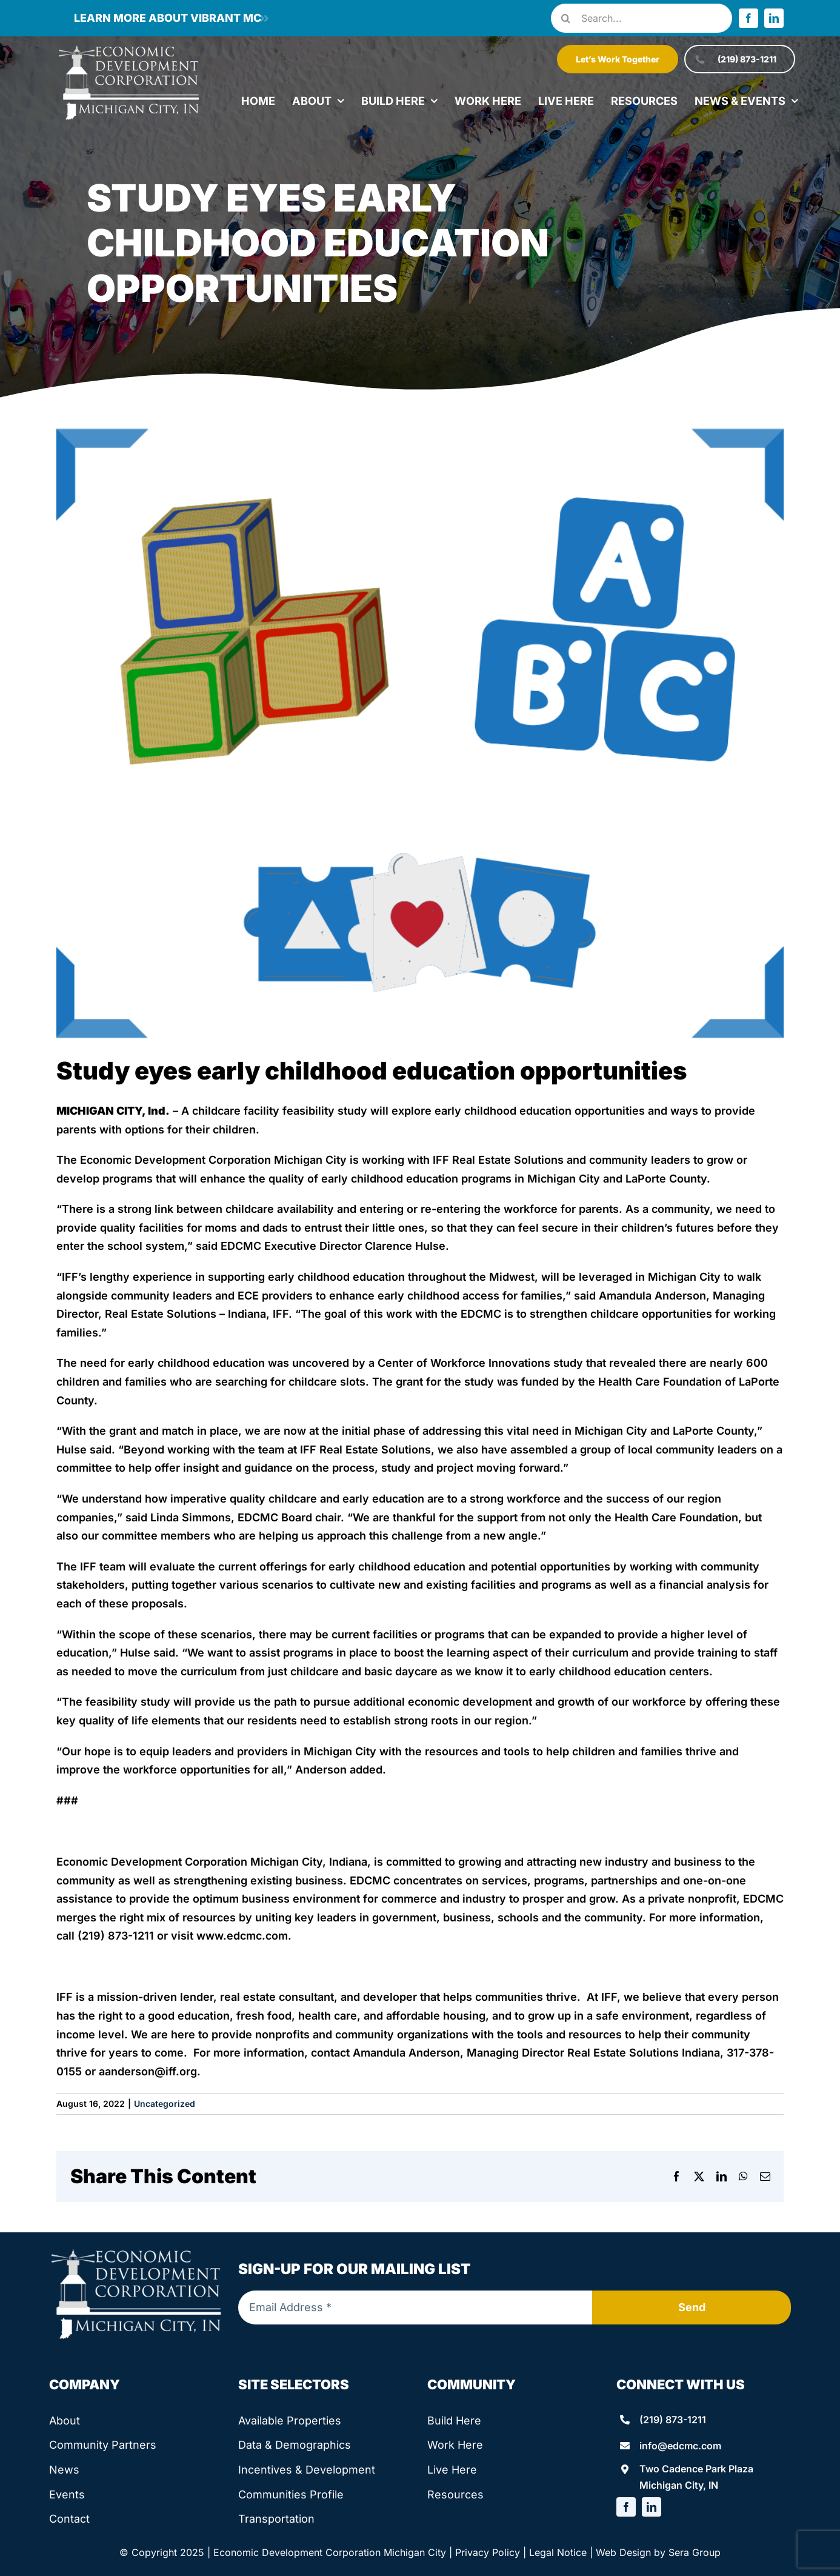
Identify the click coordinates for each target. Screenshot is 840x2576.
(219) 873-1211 (672, 2420)
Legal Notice (558, 2552)
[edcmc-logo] (129, 48)
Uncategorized (164, 2103)
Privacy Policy (487, 2552)
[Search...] (641, 18)
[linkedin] (774, 18)
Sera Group (694, 2552)
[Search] (565, 18)
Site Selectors (293, 2384)
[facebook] (748, 18)
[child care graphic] (420, 733)
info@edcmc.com (680, 2446)
